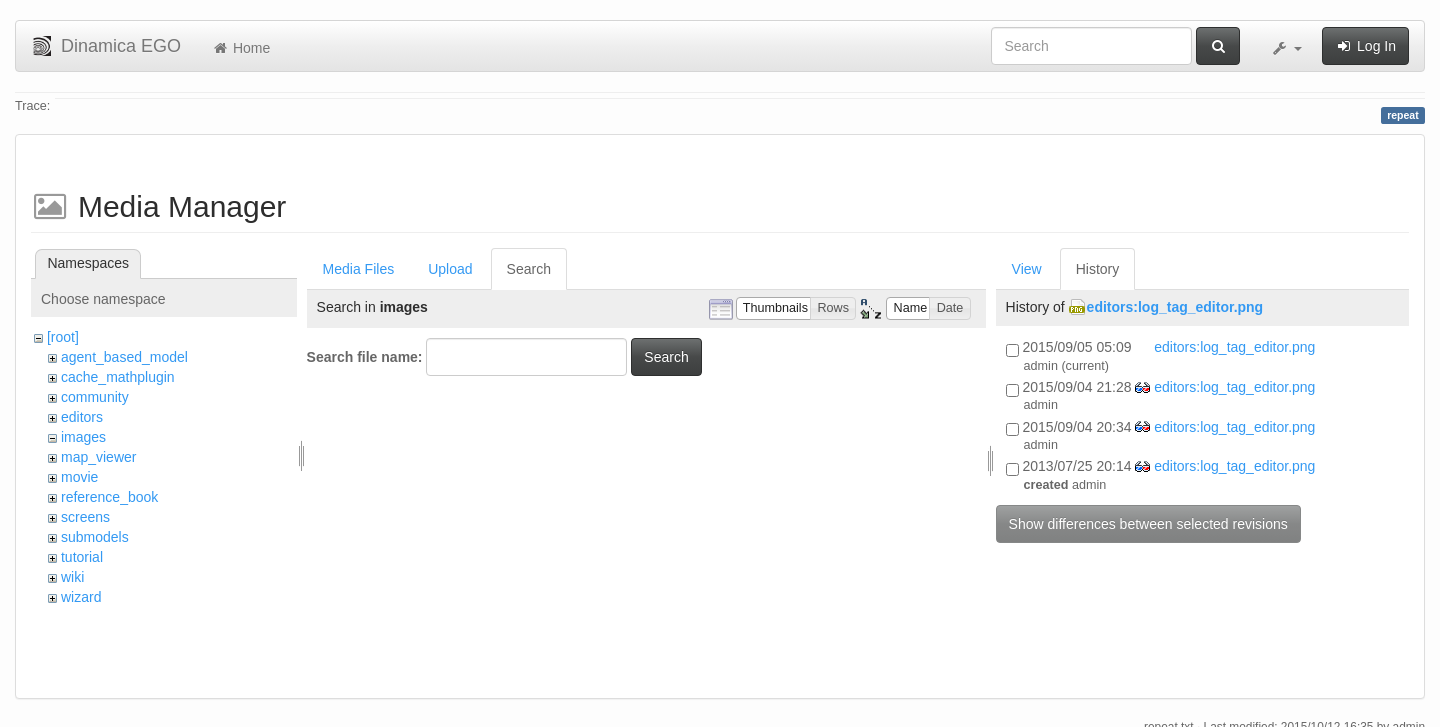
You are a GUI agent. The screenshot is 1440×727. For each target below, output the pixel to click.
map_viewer (98, 457)
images (83, 437)
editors (82, 417)
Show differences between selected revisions (1148, 524)
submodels (95, 537)
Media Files (359, 269)
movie (79, 477)
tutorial (82, 557)
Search (529, 269)
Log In (1365, 46)
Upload (450, 269)
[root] (63, 337)
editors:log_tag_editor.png (1175, 307)
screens (85, 517)
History (1098, 269)
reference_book (109, 497)
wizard (81, 597)
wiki (72, 577)
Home (240, 48)
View (1027, 269)
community (95, 397)
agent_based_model (124, 357)
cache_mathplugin (118, 377)
